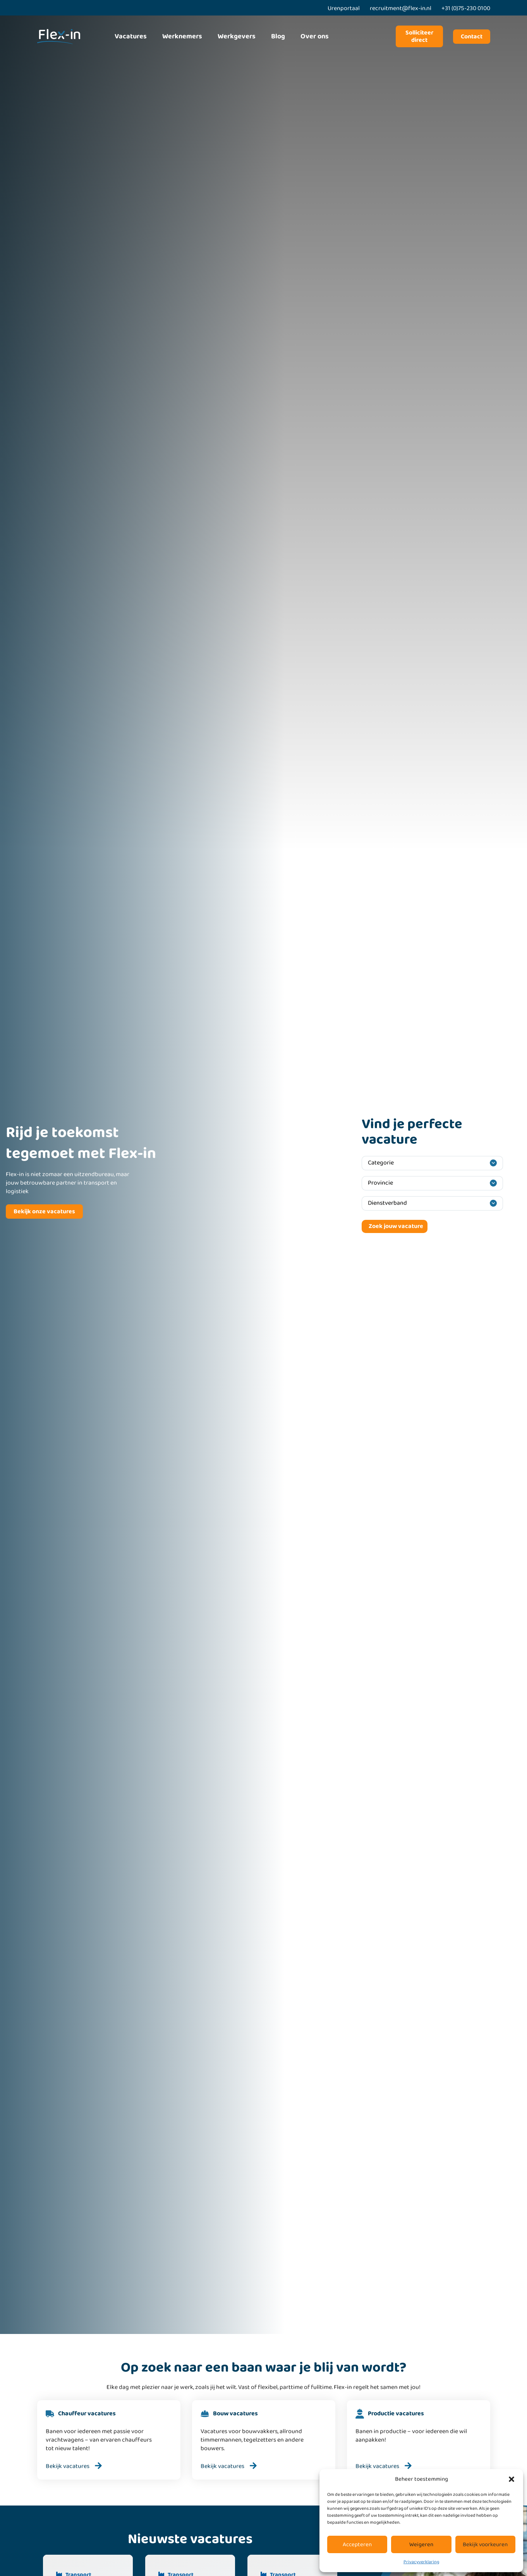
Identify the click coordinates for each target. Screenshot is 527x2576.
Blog (278, 36)
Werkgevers (237, 36)
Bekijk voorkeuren (485, 2544)
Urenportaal (344, 8)
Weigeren (421, 2544)
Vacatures (131, 36)
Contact (471, 36)
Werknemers (182, 36)
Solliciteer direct (419, 36)
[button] (511, 2479)
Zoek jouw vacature (396, 1226)
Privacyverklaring (421, 2562)
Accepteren (357, 2544)
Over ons (314, 36)
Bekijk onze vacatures (44, 1211)
